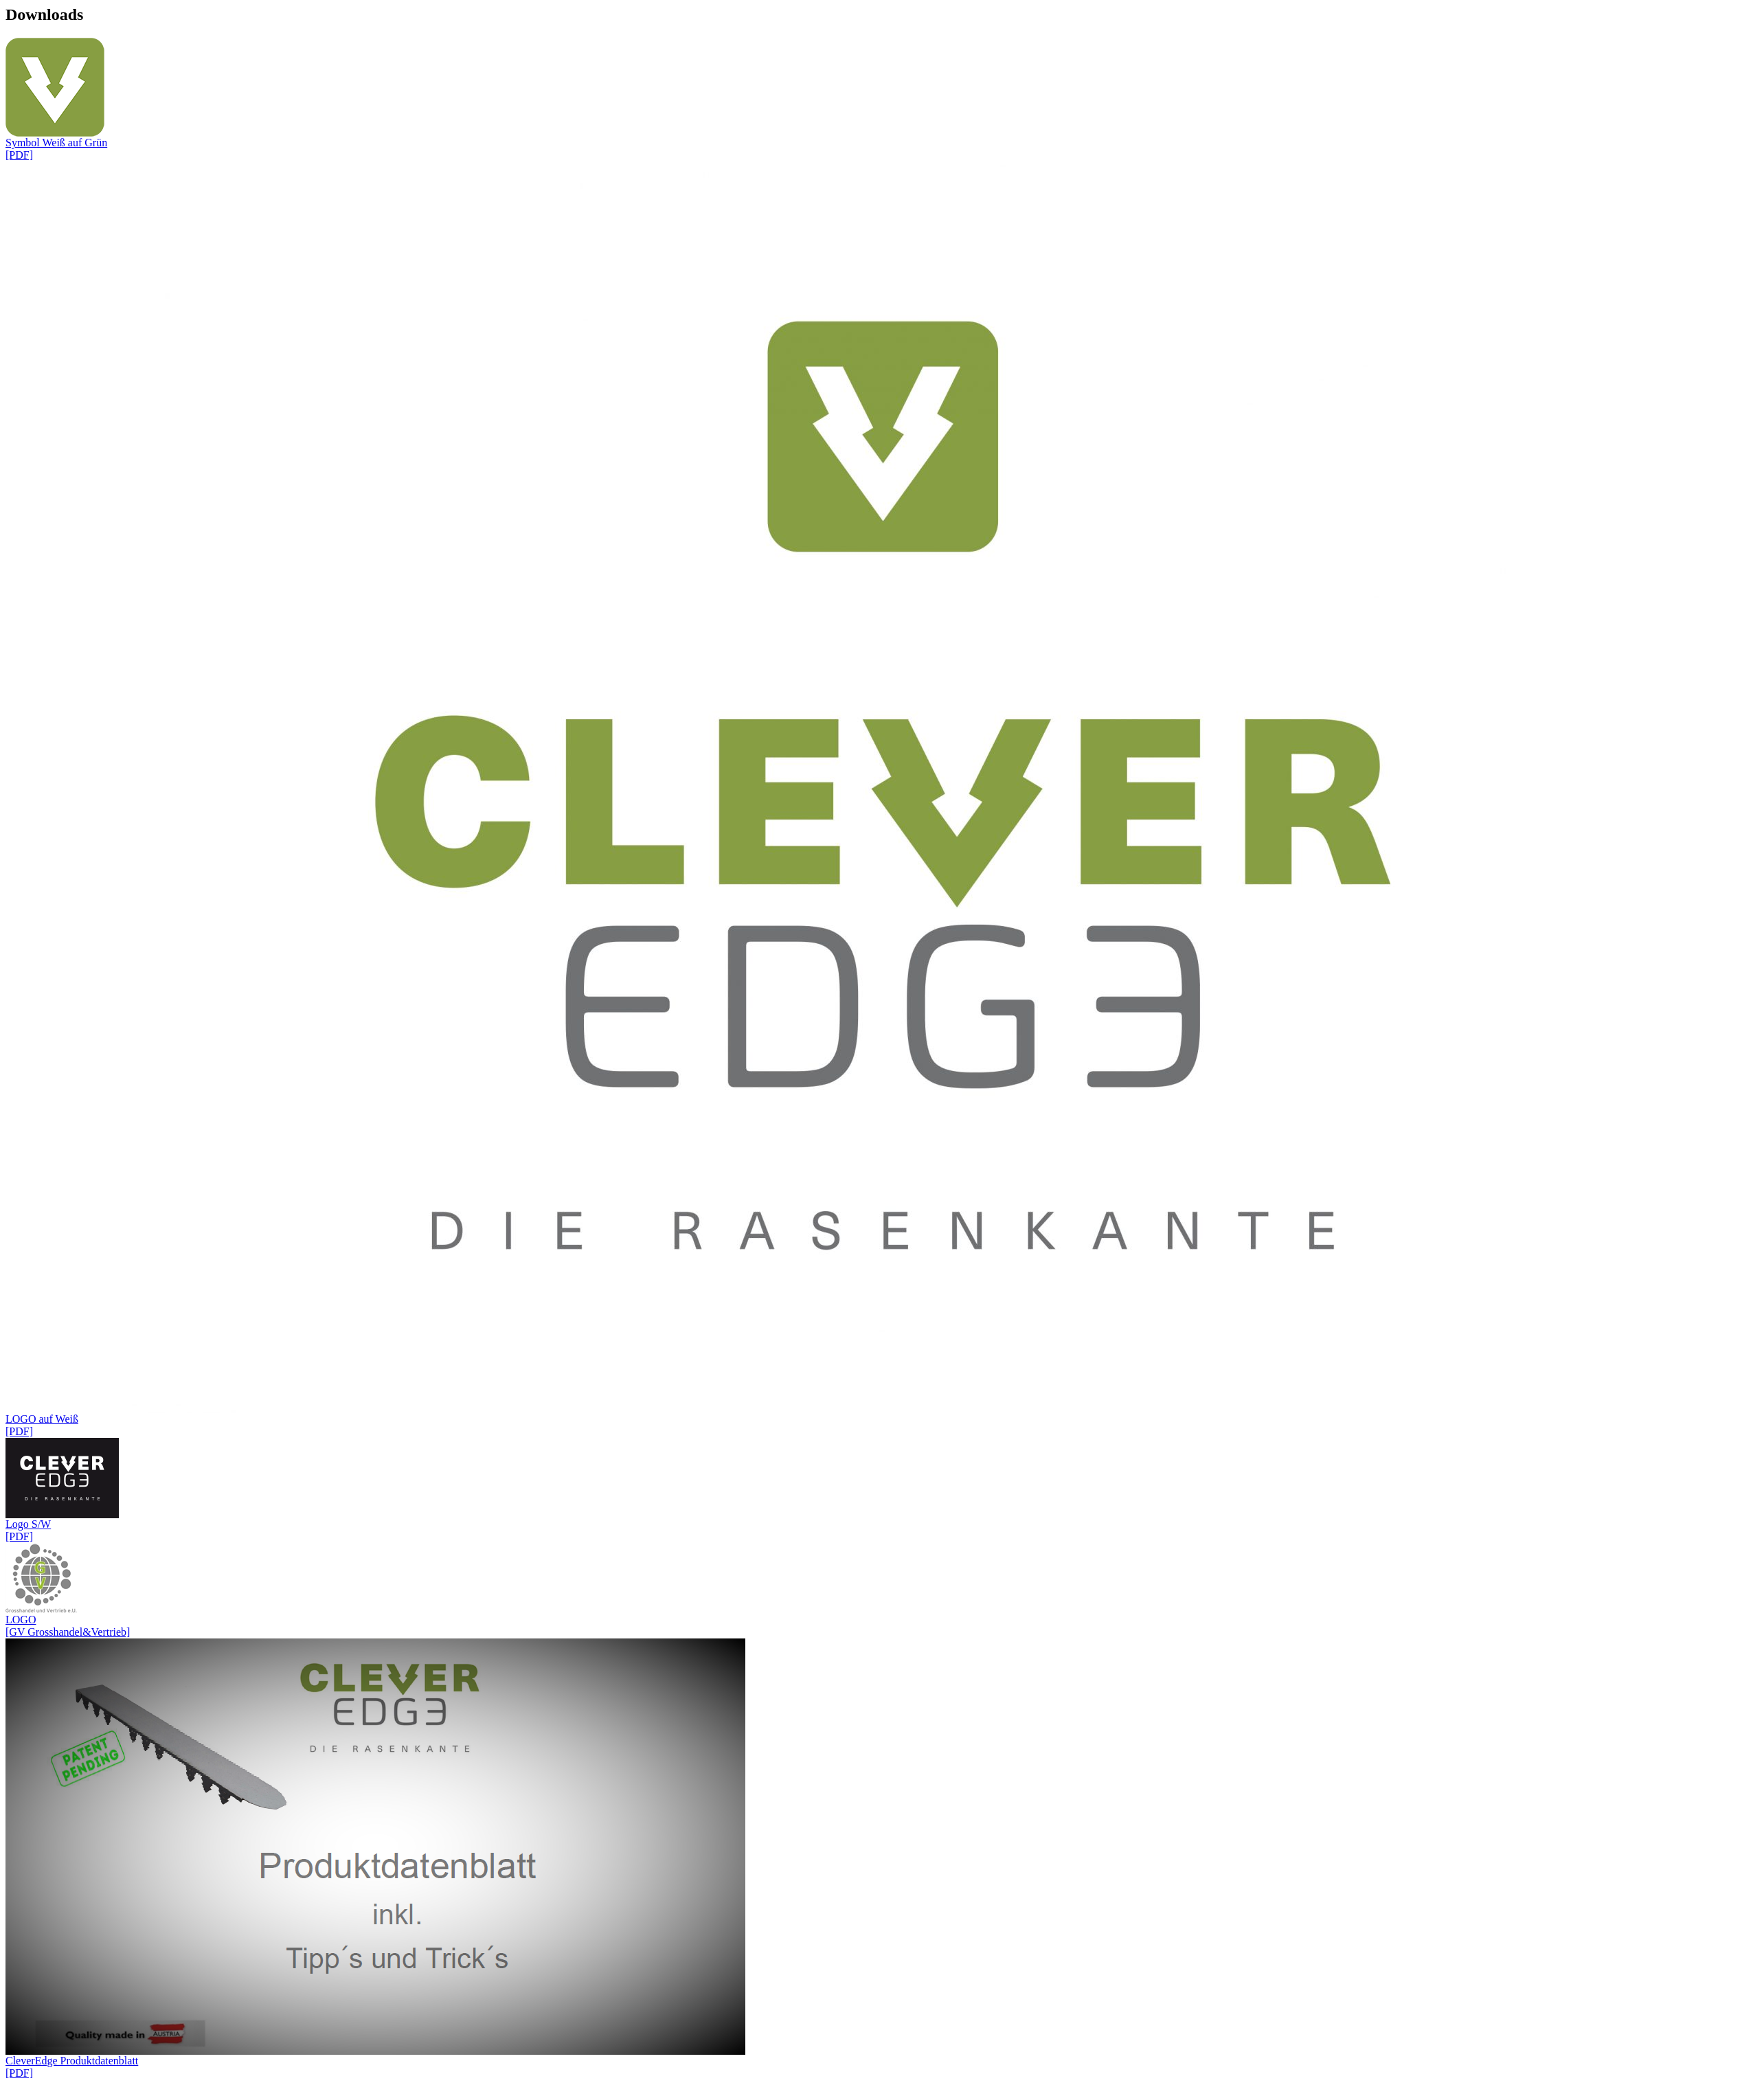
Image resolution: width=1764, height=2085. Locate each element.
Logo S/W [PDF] (882, 1490)
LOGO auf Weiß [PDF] (882, 799)
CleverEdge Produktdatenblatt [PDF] (882, 1858)
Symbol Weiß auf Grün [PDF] (882, 99)
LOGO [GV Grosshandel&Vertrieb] (882, 1590)
